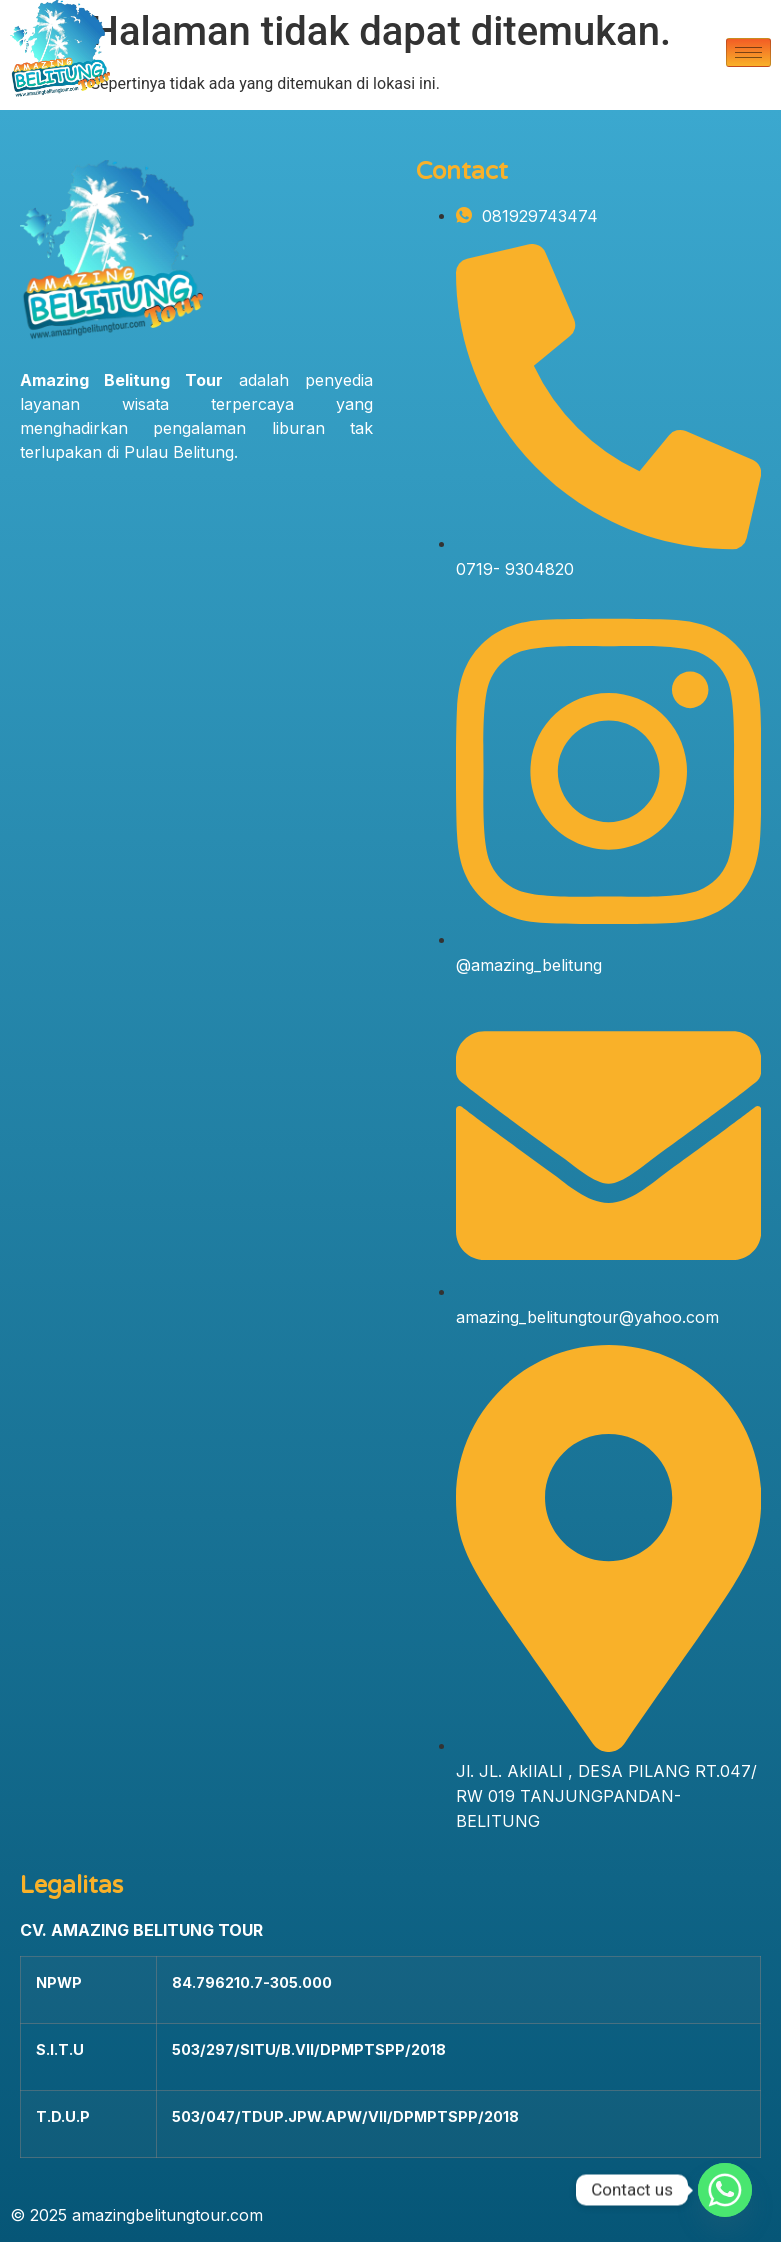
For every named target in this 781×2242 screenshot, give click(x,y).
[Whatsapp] (725, 2190)
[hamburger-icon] (748, 52)
